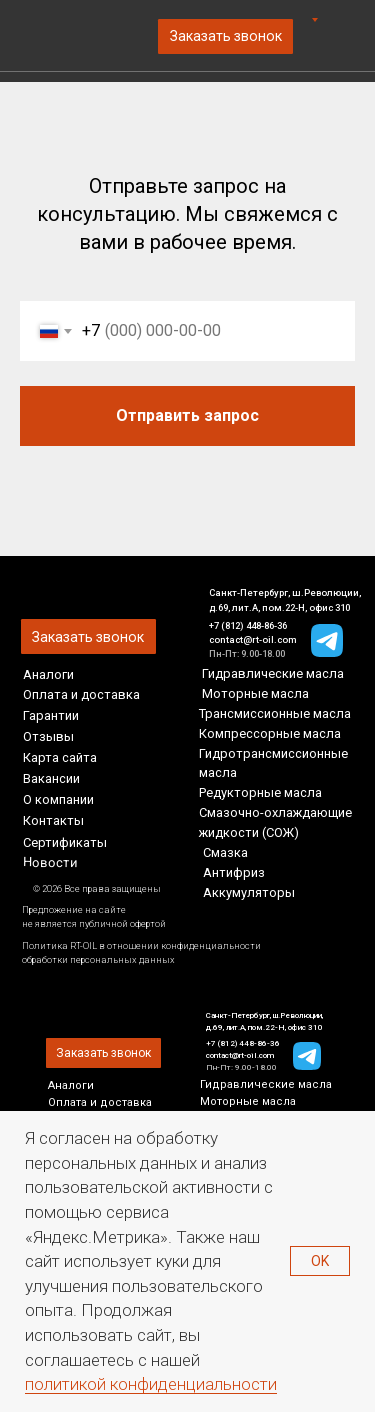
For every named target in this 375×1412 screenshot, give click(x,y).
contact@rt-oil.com (253, 639)
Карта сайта (60, 757)
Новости (50, 862)
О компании (58, 799)
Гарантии (51, 715)
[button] (225, 36)
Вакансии (51, 778)
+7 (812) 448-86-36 (248, 625)
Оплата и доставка (81, 694)
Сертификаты (65, 842)
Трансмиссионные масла (275, 713)
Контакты (53, 820)
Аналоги (48, 674)
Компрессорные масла (270, 733)
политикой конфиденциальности (151, 1384)
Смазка (225, 852)
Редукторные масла (260, 792)
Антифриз (234, 872)
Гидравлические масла (273, 673)
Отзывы (48, 736)
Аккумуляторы (249, 892)
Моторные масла (255, 693)
